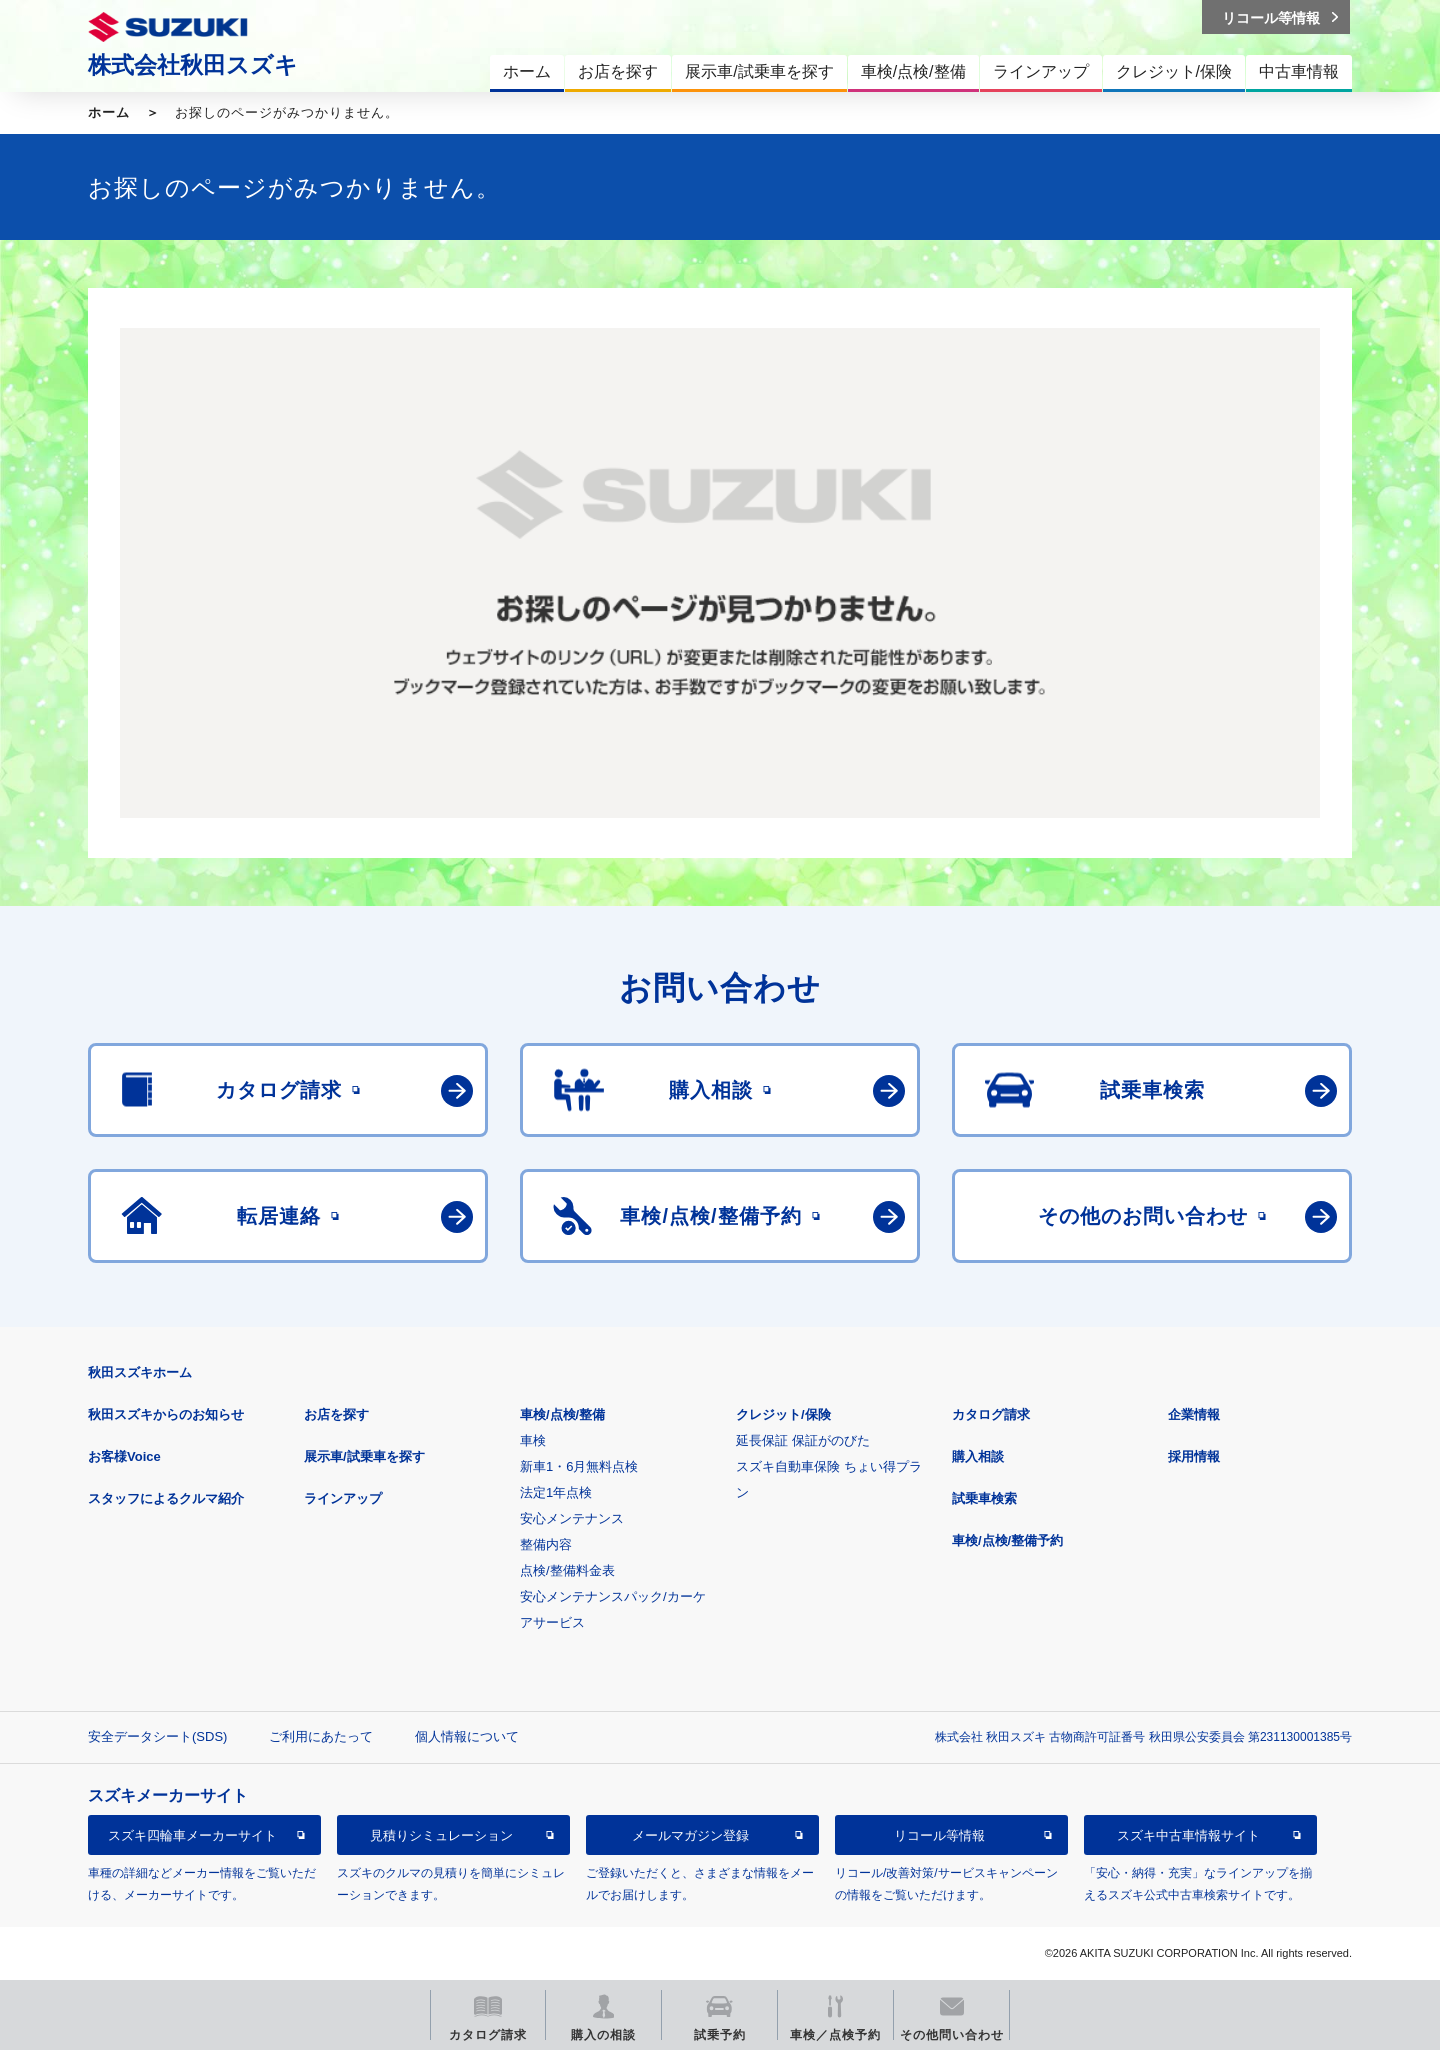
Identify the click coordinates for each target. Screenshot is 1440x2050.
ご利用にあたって (321, 1736)
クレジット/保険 (783, 1414)
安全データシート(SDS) (157, 1736)
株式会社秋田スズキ (193, 65)
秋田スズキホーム (140, 1372)
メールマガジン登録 (690, 1835)
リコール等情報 (939, 1835)
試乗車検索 (984, 1498)
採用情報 (1194, 1456)
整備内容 (546, 1544)
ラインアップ (343, 1498)
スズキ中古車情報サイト (1188, 1835)
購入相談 (978, 1456)
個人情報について (467, 1736)
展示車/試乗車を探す (364, 1456)
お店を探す (336, 1414)
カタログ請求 (991, 1414)
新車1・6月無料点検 (579, 1466)
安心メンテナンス (572, 1518)
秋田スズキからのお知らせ (166, 1414)
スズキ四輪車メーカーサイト (192, 1835)
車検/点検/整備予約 (1007, 1540)
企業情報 (1194, 1414)
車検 (533, 1440)
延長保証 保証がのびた (803, 1440)
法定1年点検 (556, 1492)
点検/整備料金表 (567, 1570)
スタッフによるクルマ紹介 (166, 1498)
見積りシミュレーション (441, 1835)
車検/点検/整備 (562, 1414)
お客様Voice (124, 1456)
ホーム (109, 112)
